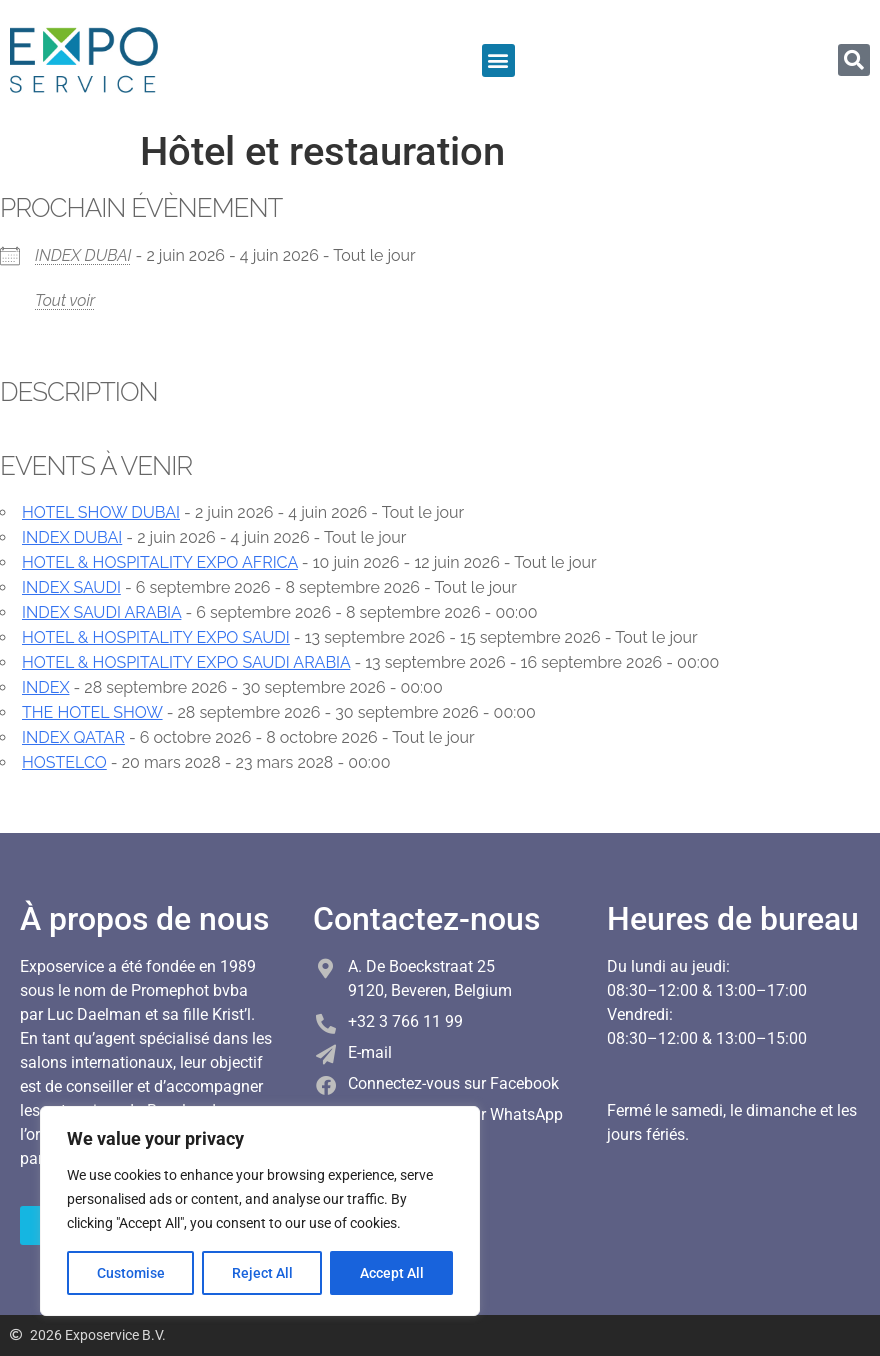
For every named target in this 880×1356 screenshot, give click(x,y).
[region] (260, 1211)
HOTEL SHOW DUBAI (101, 512)
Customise (131, 1273)
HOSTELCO (64, 762)
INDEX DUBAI (83, 255)
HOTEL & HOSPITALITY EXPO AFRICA (160, 562)
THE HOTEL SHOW (92, 712)
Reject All (262, 1273)
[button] (498, 60)
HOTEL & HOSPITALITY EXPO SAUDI (156, 637)
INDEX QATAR (73, 737)
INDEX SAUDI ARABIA (101, 612)
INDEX (45, 687)
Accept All (392, 1273)
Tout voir (65, 300)
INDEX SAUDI (71, 587)
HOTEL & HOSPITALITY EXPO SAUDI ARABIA (186, 662)
